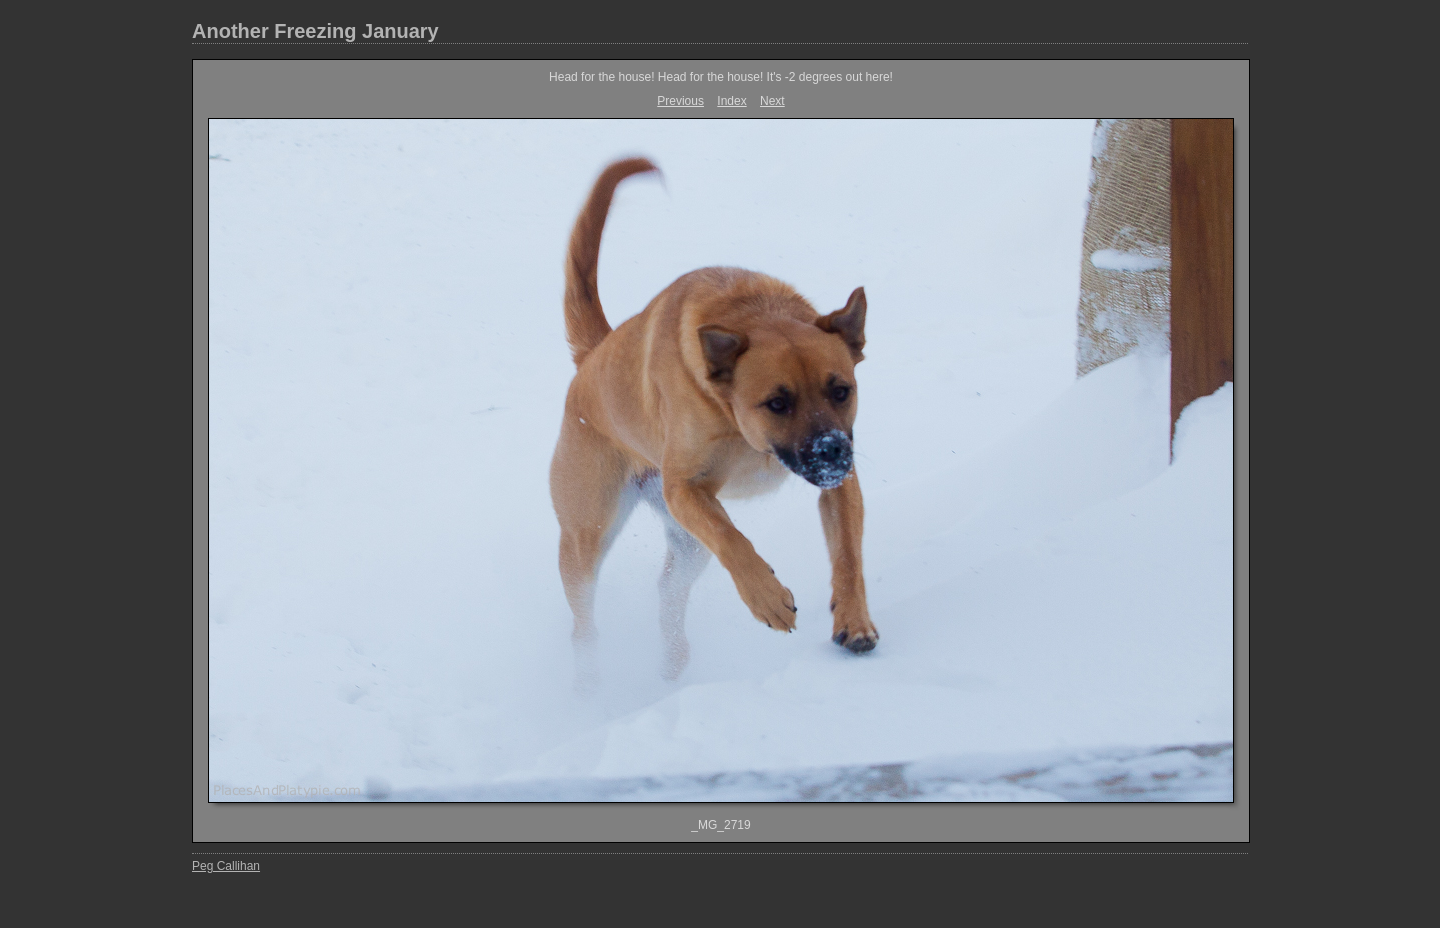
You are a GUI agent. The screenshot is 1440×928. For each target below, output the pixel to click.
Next (772, 101)
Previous (680, 101)
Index (731, 101)
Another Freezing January (315, 31)
